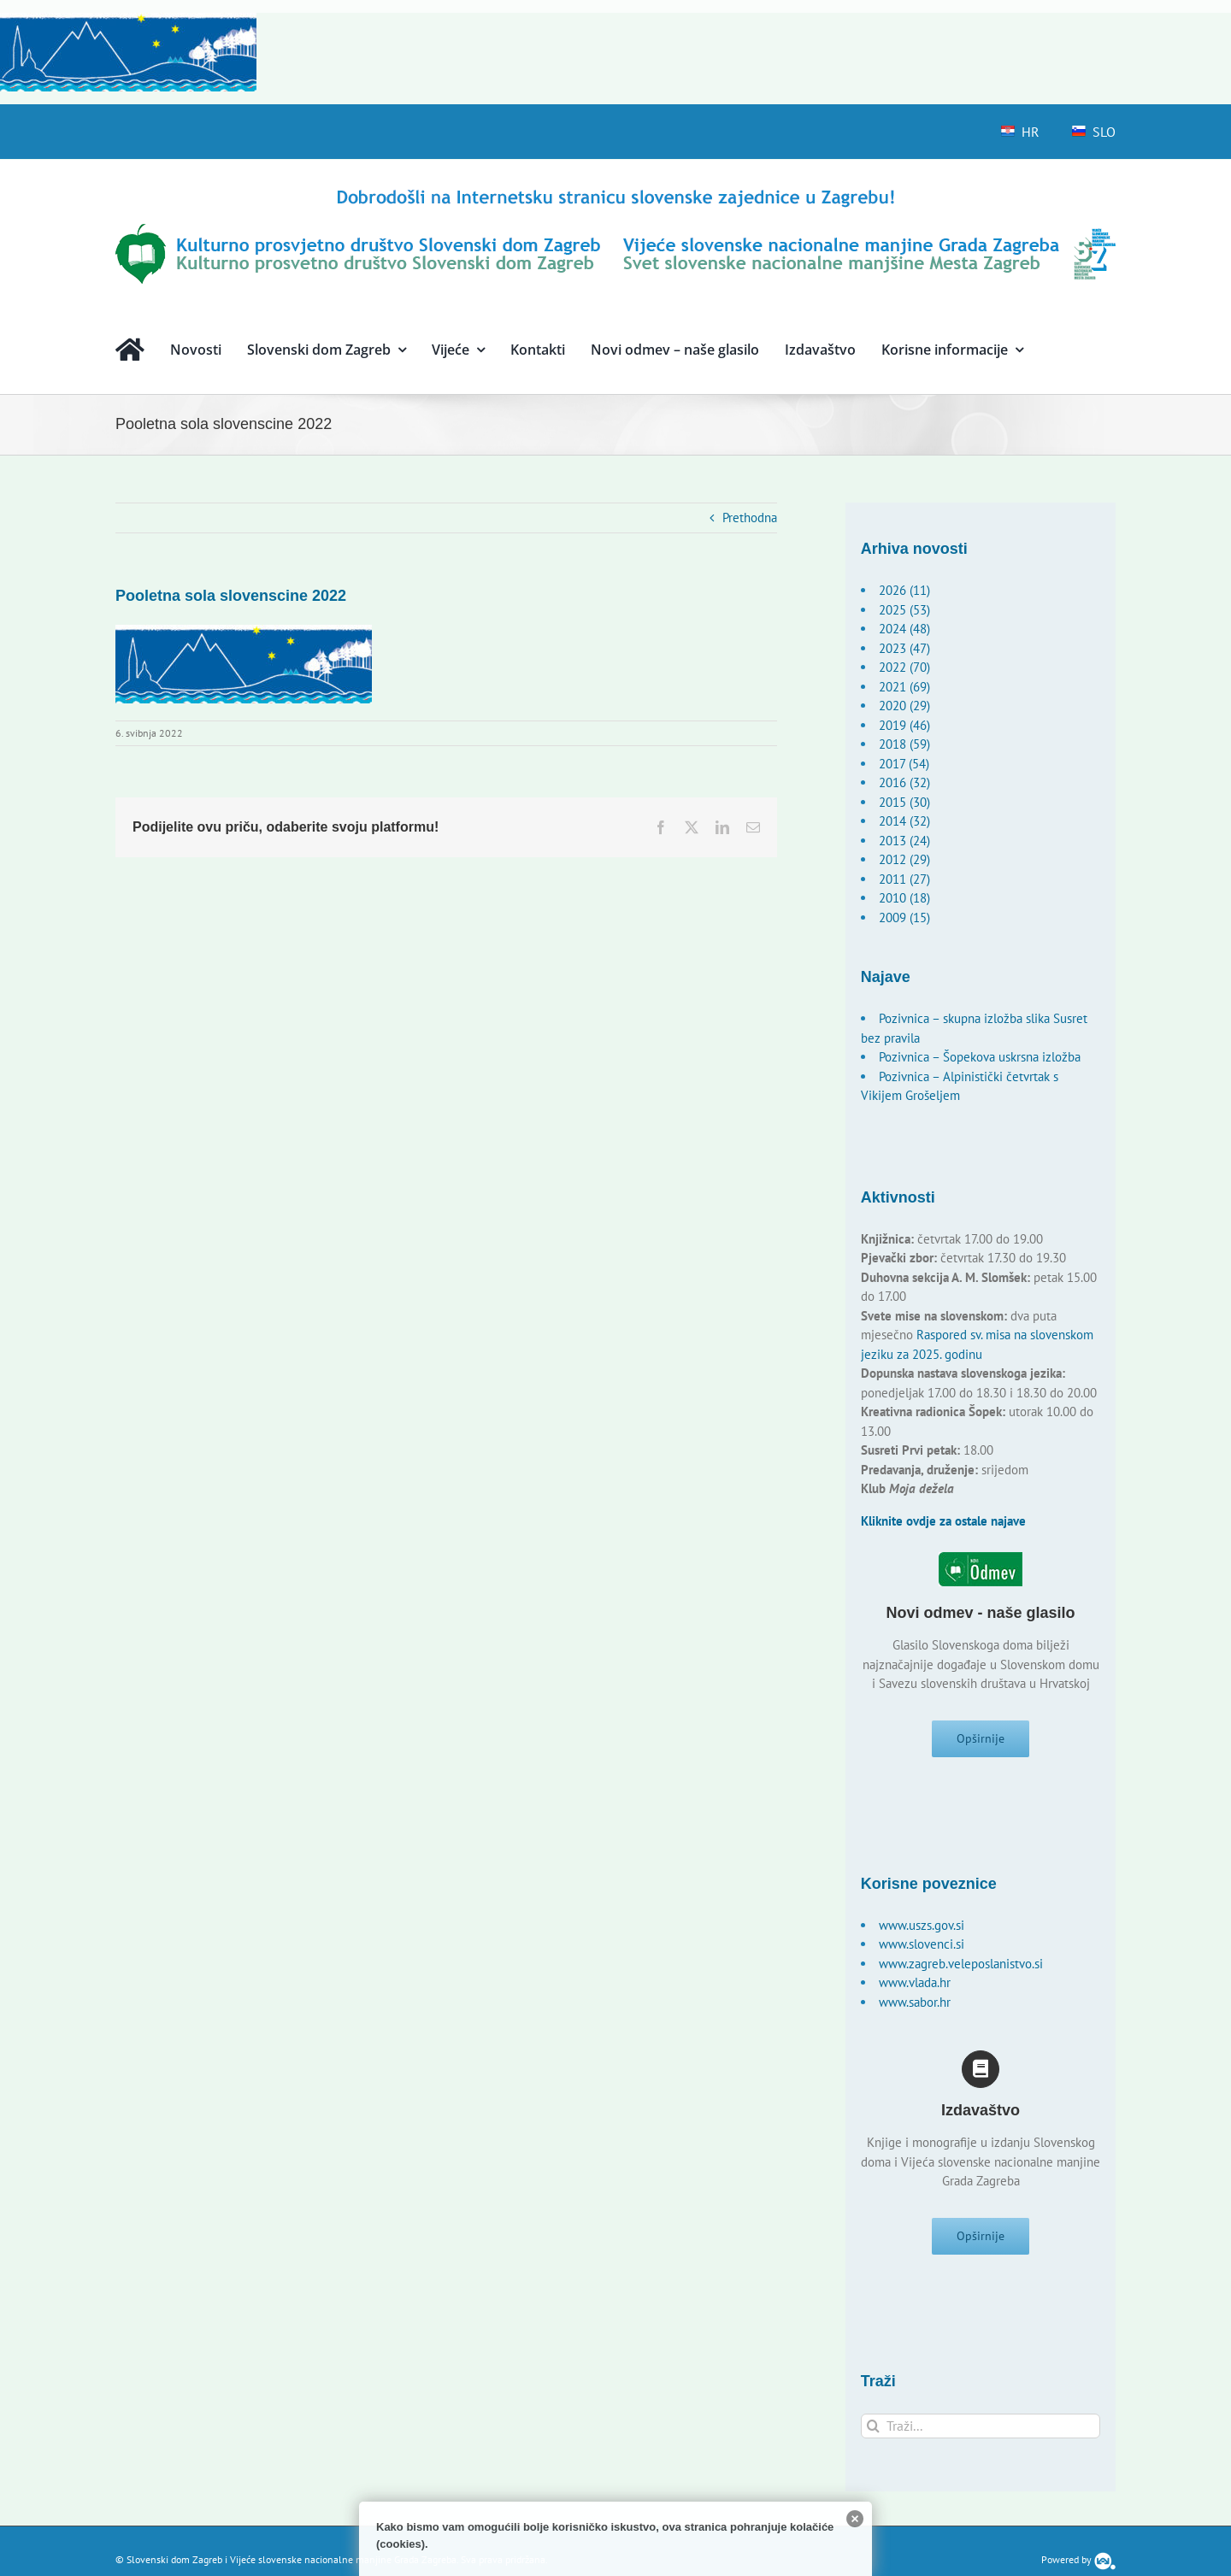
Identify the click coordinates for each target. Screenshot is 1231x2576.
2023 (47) (904, 648)
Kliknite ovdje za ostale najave (943, 1521)
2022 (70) (904, 667)
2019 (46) (904, 725)
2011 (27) (904, 879)
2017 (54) (904, 764)
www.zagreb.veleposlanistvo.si (961, 1969)
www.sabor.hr (915, 2008)
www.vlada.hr (915, 1988)
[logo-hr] (615, 192)
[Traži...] (981, 2438)
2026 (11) (904, 590)
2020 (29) (904, 705)
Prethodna (749, 517)
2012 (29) (904, 859)
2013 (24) (904, 840)
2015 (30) (904, 802)
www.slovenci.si (921, 1950)
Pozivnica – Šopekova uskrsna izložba (980, 1057)
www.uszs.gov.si (921, 1931)
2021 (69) (904, 687)
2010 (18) (904, 898)
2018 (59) (904, 744)
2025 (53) (904, 610)
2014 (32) (904, 821)
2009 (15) (904, 917)
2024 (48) (904, 628)
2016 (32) (904, 782)
